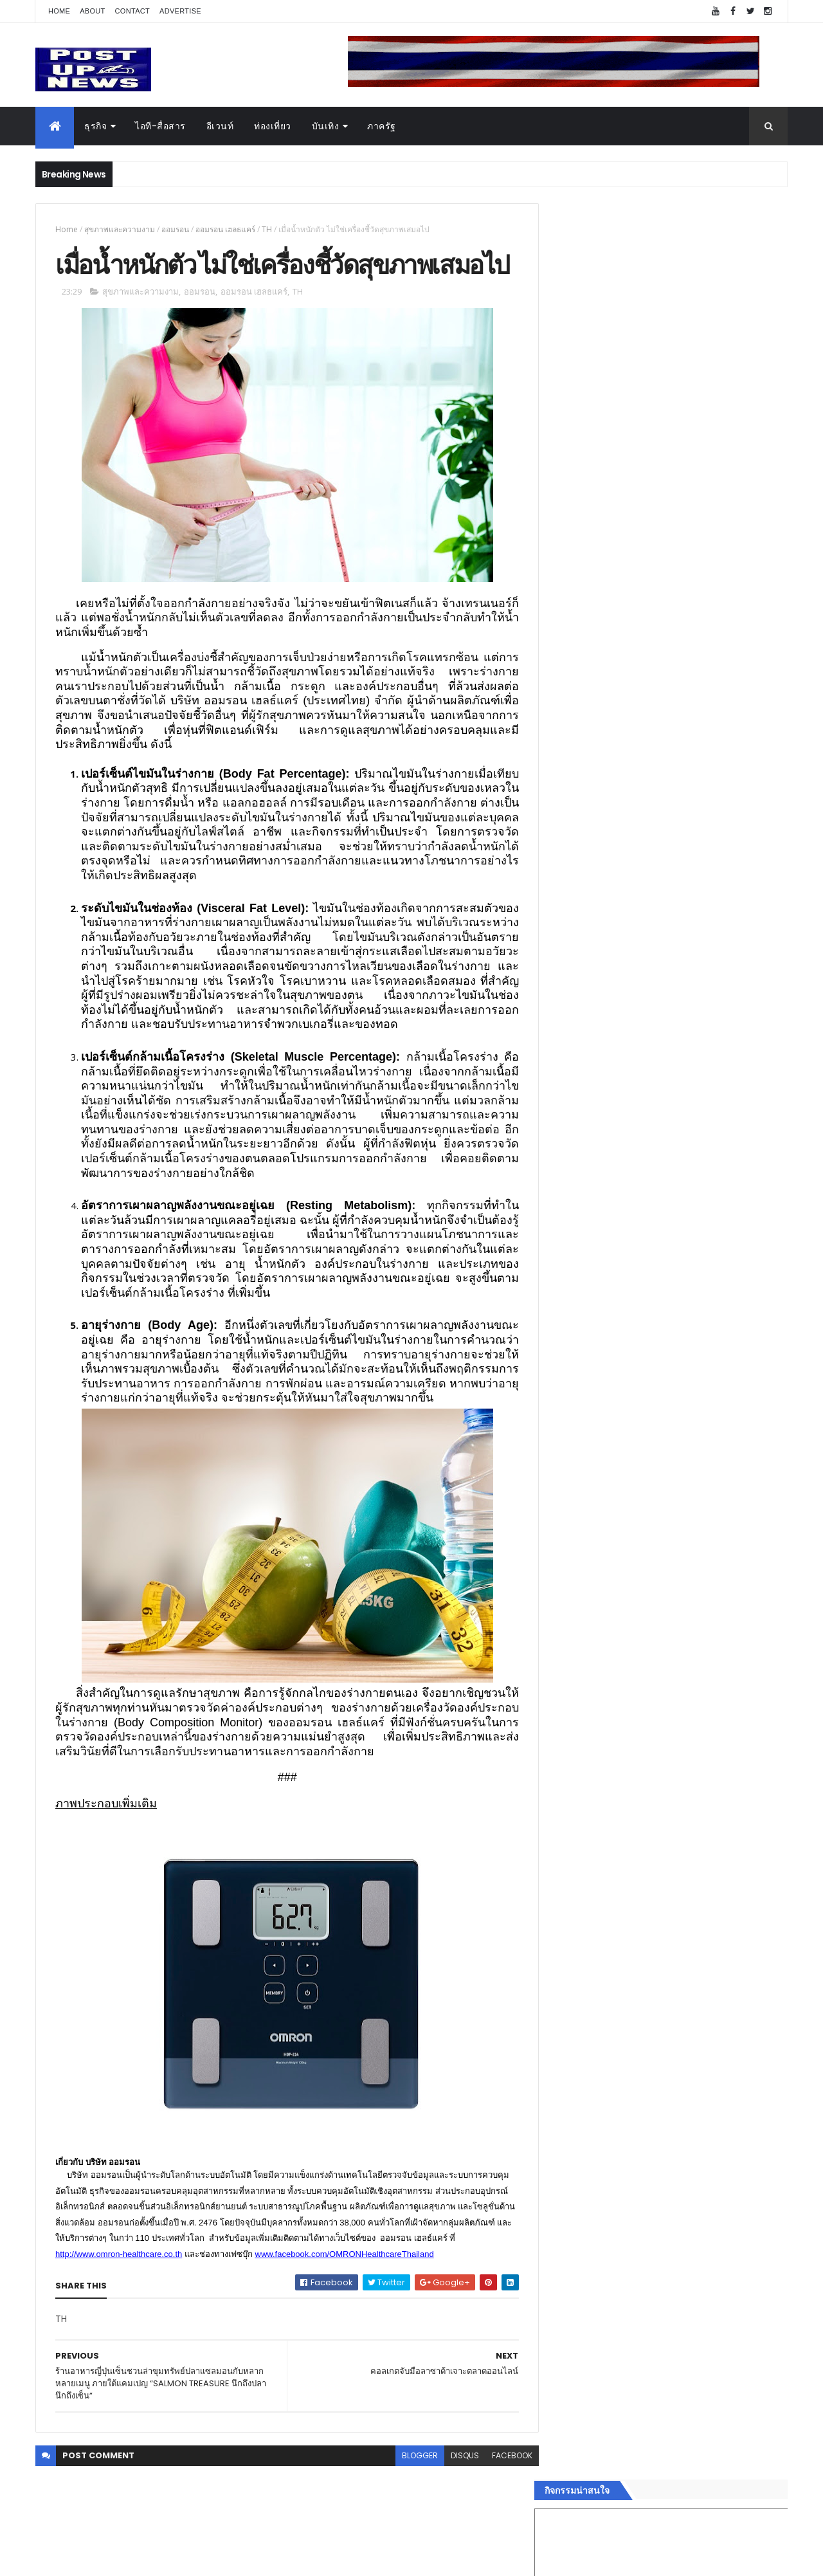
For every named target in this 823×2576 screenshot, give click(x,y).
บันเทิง (325, 126)
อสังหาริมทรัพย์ (583, 1929)
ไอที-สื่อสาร (160, 126)
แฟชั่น (566, 2037)
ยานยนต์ (571, 1945)
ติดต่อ (565, 2082)
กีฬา (562, 2006)
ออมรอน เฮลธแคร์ (225, 229)
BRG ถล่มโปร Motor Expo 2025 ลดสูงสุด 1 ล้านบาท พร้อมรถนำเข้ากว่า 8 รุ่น (693, 1324)
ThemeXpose (107, 2558)
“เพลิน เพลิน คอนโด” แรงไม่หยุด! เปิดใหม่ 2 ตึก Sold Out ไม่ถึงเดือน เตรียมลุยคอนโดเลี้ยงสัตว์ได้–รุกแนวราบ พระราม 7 (698, 1278)
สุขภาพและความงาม (119, 229)
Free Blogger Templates (188, 2558)
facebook (502, 2490)
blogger (410, 2490)
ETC (570, 2178)
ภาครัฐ (381, 126)
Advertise (180, 11)
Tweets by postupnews (606, 1210)
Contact (132, 11)
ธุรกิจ (95, 126)
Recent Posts (612, 2115)
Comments (729, 2115)
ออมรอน (175, 229)
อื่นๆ (562, 2067)
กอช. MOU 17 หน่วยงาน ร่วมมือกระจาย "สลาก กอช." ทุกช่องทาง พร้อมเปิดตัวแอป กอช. (696, 1376)
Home (59, 11)
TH (267, 229)
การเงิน (569, 1990)
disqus (455, 2490)
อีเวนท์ (220, 126)
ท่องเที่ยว (272, 126)
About (92, 11)
